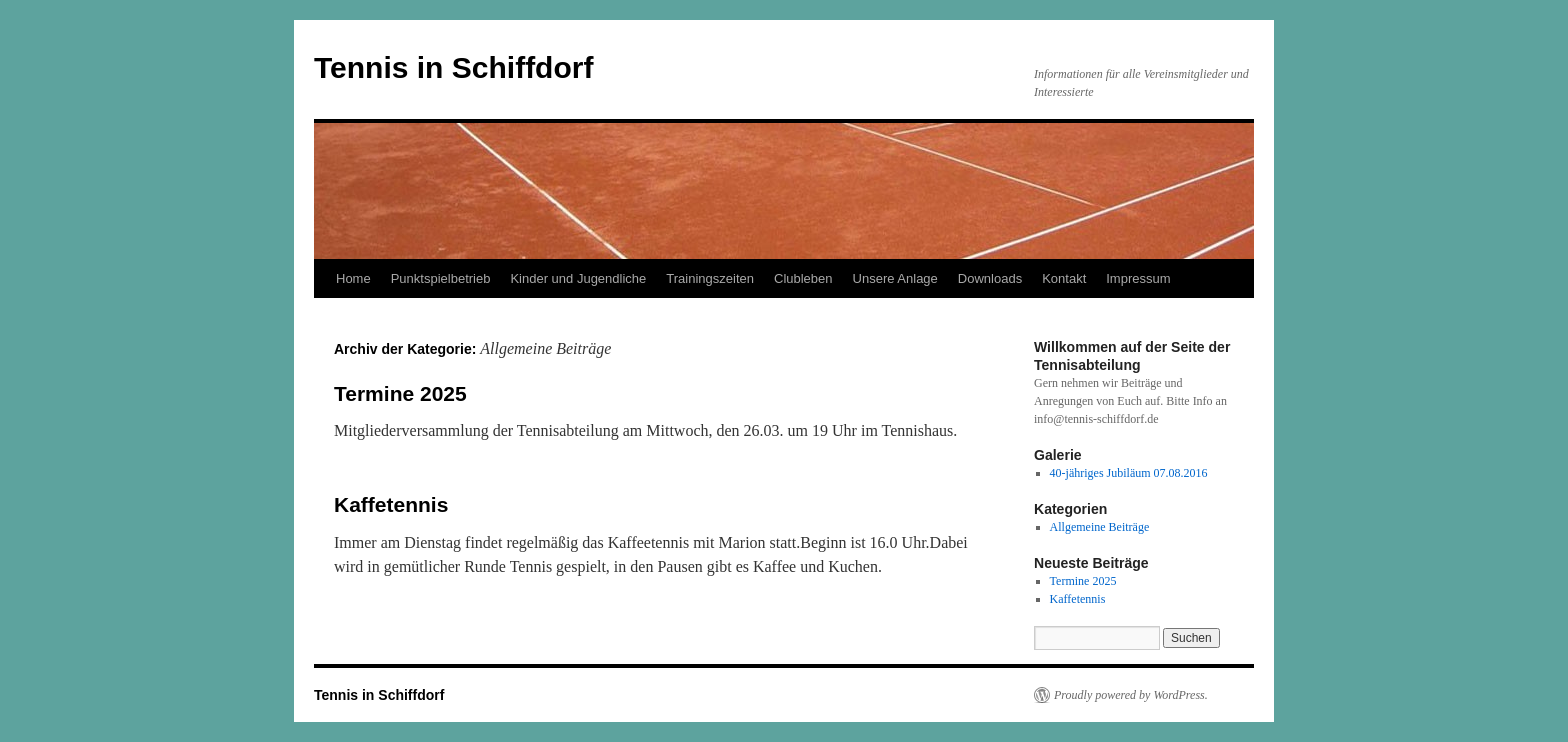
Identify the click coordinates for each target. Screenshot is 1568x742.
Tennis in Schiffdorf (453, 67)
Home (353, 278)
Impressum (1138, 278)
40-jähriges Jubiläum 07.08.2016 (1129, 473)
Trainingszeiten (710, 278)
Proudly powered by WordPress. (1131, 695)
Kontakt (1064, 278)
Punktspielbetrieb (441, 278)
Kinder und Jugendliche (578, 278)
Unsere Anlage (895, 278)
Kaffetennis (391, 504)
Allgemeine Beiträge (1100, 527)
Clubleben (803, 278)
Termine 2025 (400, 393)
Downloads (990, 278)
